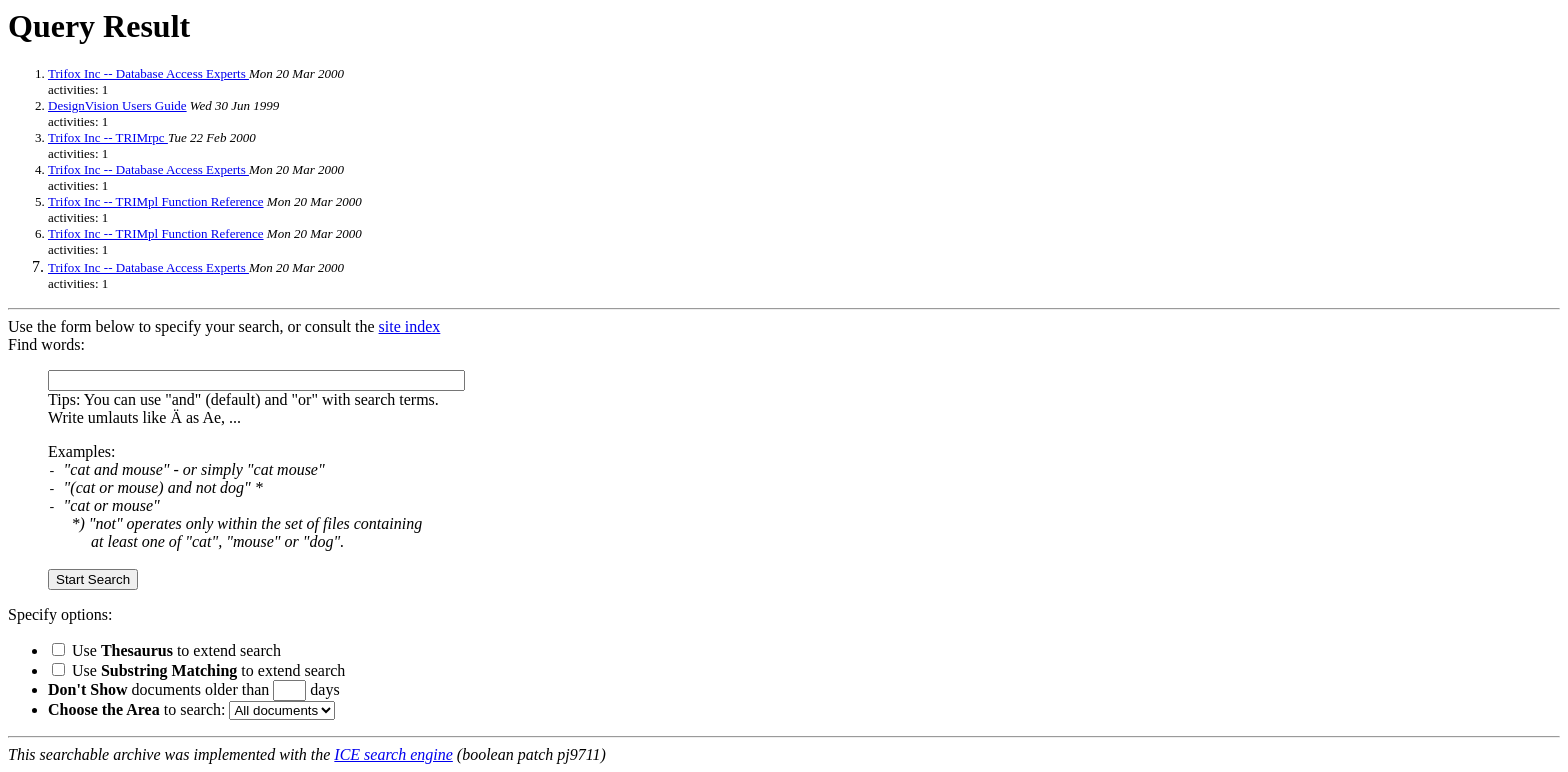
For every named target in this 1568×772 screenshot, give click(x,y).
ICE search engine (393, 754)
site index (410, 326)
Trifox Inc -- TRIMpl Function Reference (156, 201)
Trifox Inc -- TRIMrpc (108, 137)
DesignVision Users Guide (117, 105)
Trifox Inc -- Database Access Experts (148, 73)
